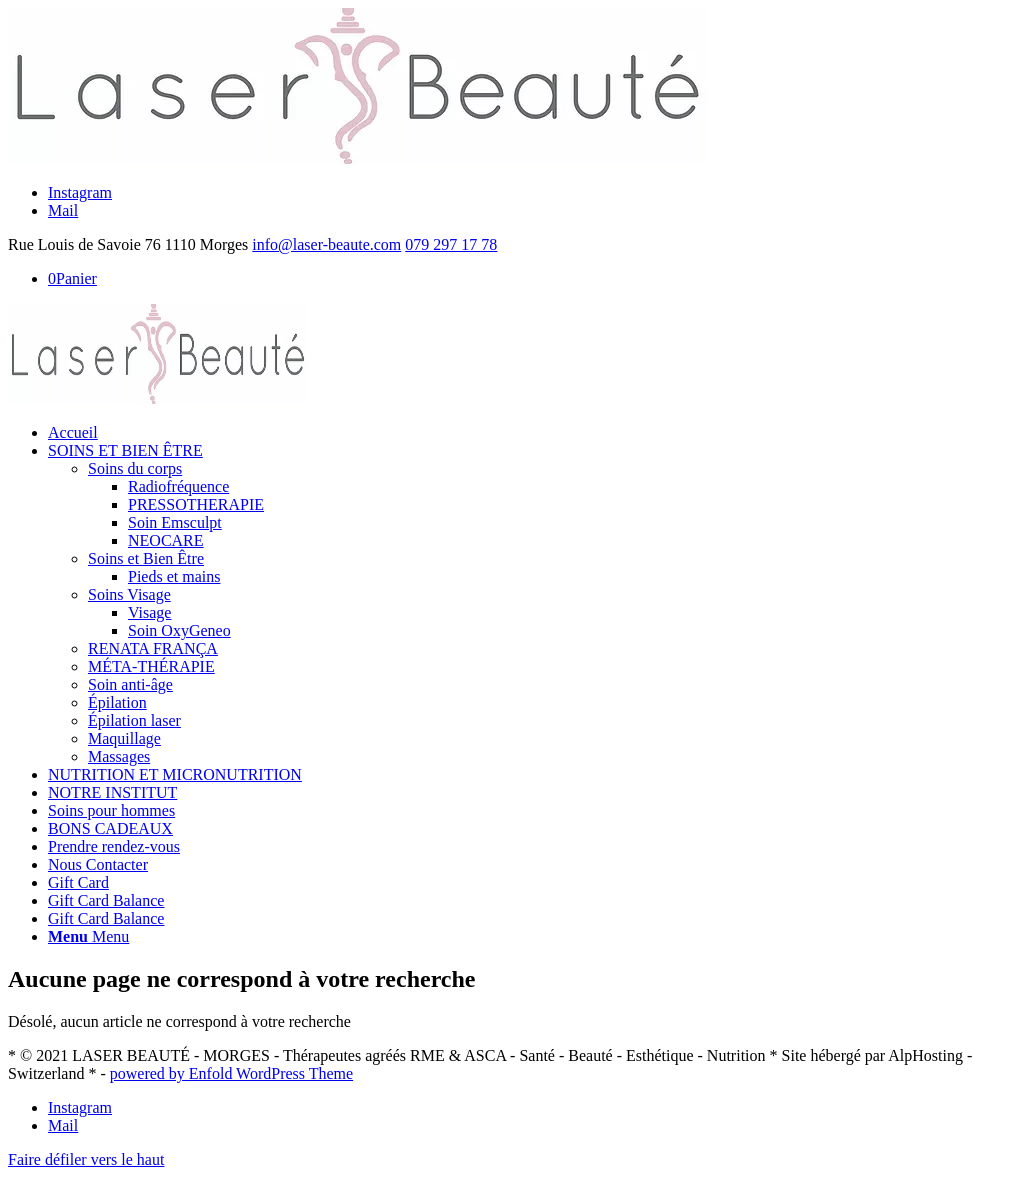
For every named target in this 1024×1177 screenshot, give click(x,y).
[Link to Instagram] (80, 192)
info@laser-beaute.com (326, 244)
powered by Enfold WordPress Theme (231, 1073)
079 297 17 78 (451, 244)
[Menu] (88, 936)
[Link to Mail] (63, 210)
